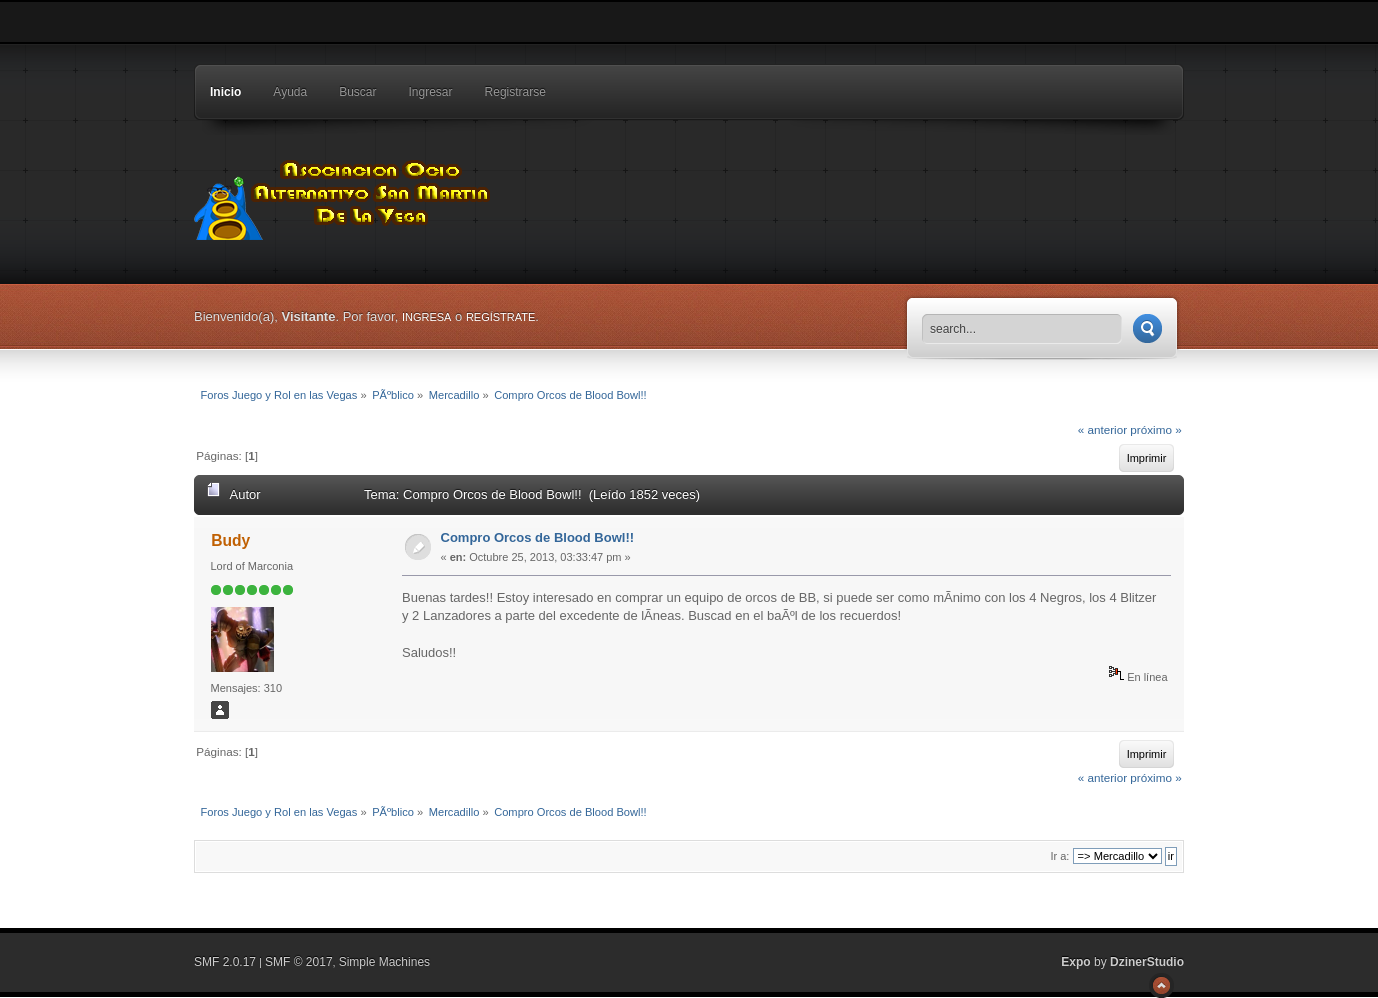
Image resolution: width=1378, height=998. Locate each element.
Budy (230, 540)
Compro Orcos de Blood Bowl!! (538, 537)
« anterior (1102, 429)
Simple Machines (384, 962)
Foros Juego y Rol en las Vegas (344, 195)
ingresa (427, 317)
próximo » (1155, 429)
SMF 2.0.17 (225, 962)
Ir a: (1059, 856)
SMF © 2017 (299, 962)
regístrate (500, 317)
